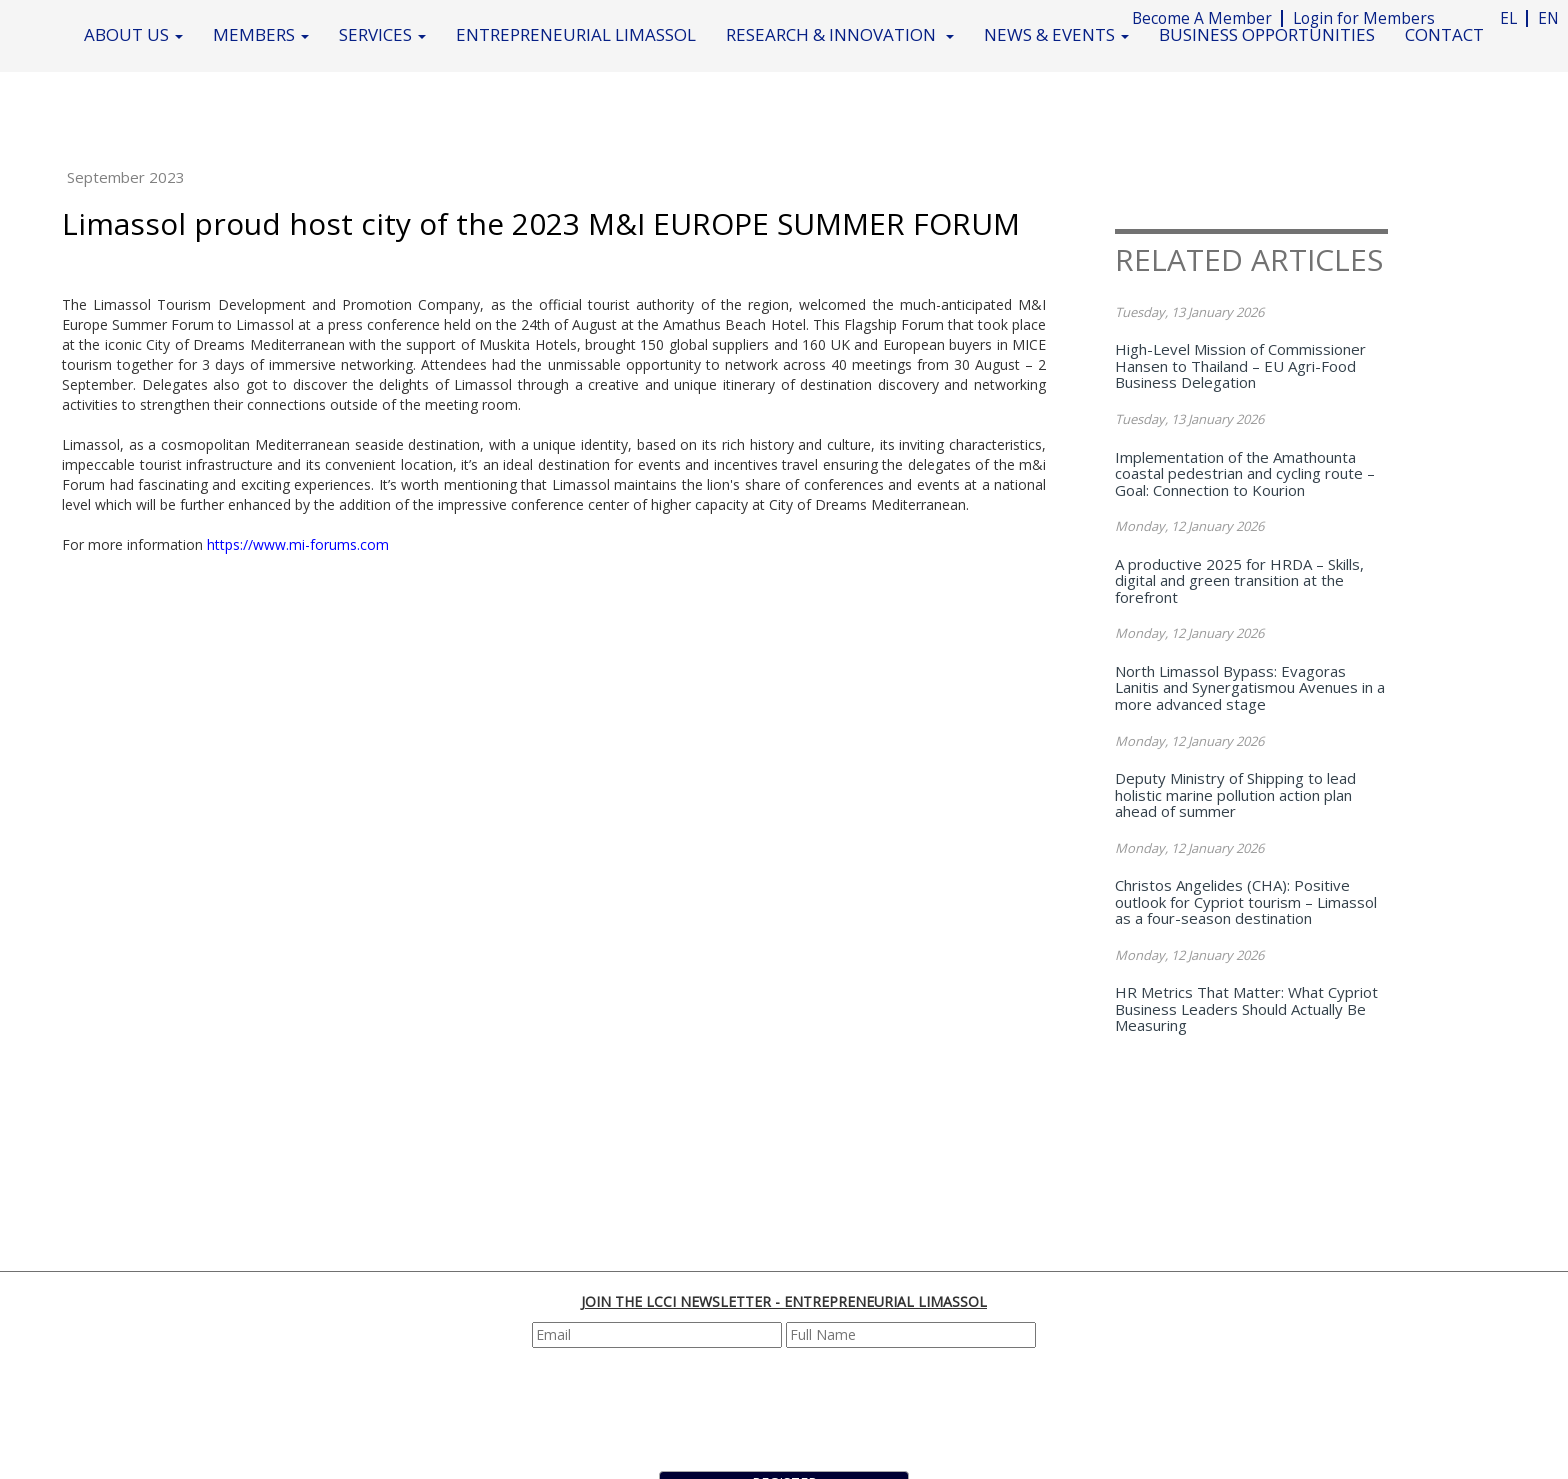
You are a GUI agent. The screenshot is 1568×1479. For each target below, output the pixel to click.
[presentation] (787, 1407)
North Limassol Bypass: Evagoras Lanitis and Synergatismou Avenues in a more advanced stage (1250, 687)
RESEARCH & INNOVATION (840, 34)
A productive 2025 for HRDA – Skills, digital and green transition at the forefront (1239, 580)
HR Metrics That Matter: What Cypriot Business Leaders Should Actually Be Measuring (1246, 1008)
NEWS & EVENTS (1056, 34)
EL (1508, 18)
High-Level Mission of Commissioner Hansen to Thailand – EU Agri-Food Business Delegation (1240, 365)
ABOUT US (133, 34)
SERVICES (382, 34)
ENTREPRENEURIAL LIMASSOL (576, 34)
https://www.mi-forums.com (298, 544)
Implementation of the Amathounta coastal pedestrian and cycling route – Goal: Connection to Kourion (1245, 473)
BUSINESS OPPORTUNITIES (1267, 34)
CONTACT (1444, 34)
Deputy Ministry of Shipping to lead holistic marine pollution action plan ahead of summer (1235, 794)
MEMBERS (261, 34)
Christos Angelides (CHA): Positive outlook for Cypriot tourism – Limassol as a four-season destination (1246, 901)
